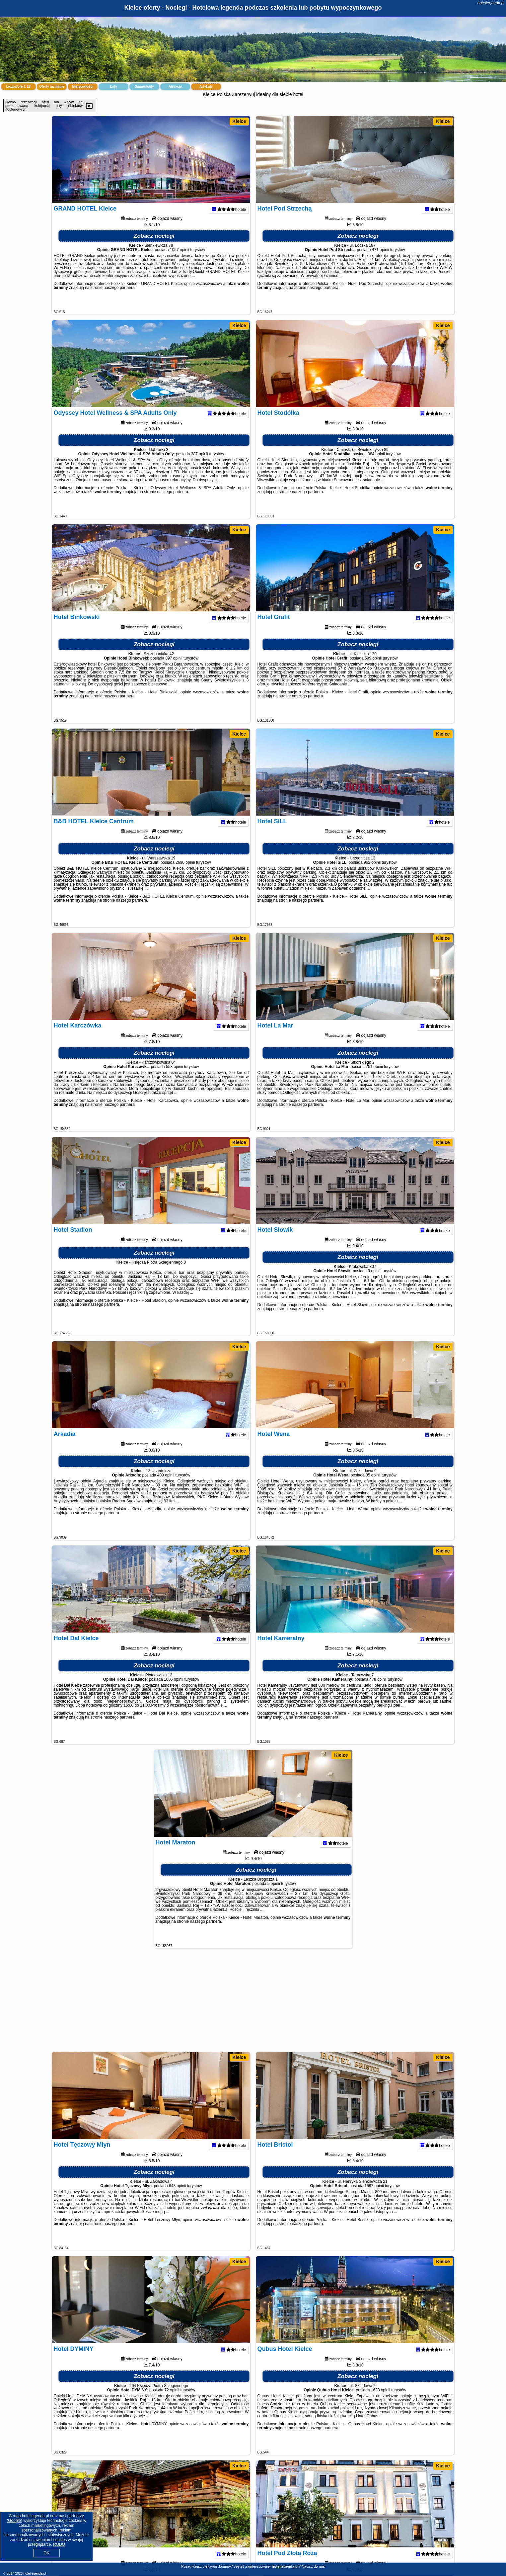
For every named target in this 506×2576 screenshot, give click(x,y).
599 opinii (373, 670)
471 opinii (380, 262)
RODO (59, 2544)
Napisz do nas (313, 2566)
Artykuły (206, 86)
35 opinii (373, 1487)
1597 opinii (374, 2198)
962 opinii (372, 875)
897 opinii (173, 670)
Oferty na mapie (51, 86)
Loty (113, 86)
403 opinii (165, 1487)
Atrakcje (175, 86)
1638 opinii (380, 2402)
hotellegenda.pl (490, 3)
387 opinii (199, 466)
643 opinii (177, 2198)
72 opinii (171, 2402)
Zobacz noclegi (154, 248)
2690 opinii (185, 875)
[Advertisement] (253, 2003)
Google (14, 2520)
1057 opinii (179, 262)
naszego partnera (119, 300)
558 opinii (174, 1079)
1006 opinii (173, 1692)
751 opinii (374, 1079)
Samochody (144, 86)
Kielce (239, 121)
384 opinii (376, 466)
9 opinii (374, 1283)
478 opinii (378, 1692)
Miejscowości (82, 86)
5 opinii (273, 1896)
